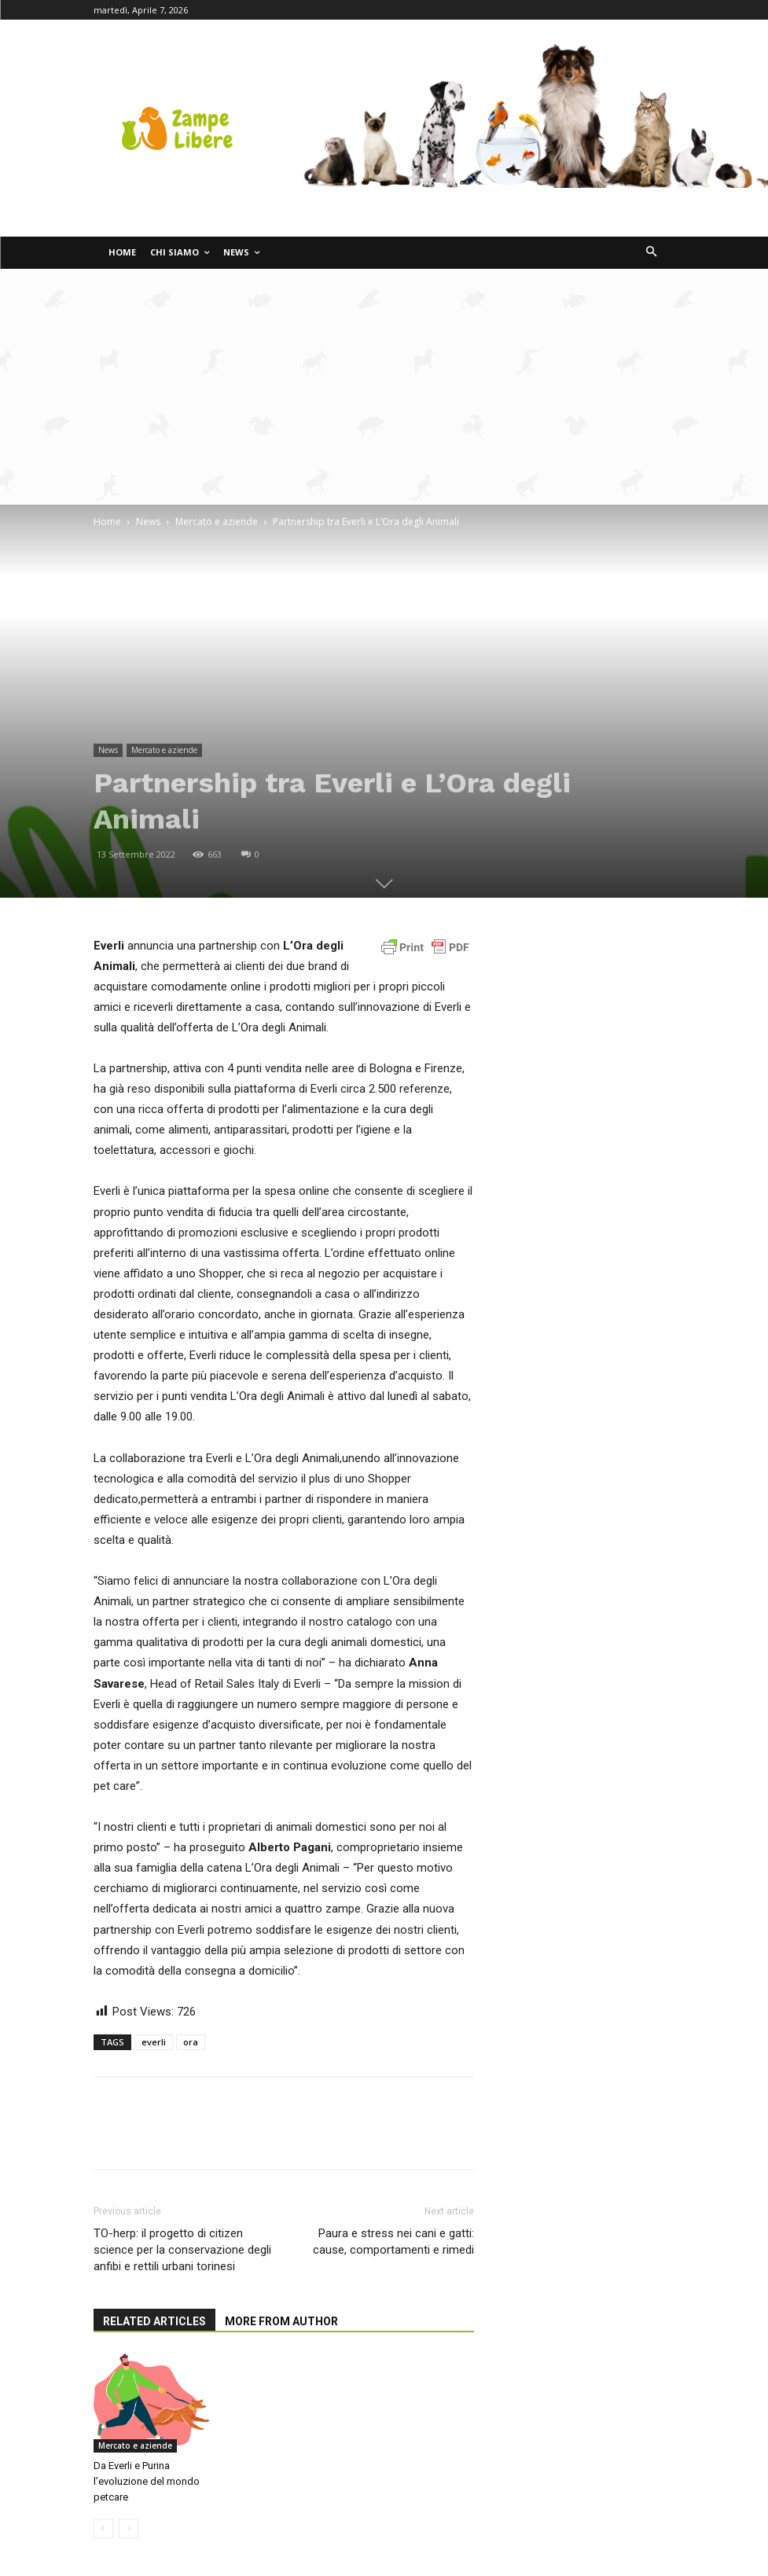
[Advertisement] (384, 387)
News (148, 521)
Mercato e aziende (216, 521)
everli (153, 2042)
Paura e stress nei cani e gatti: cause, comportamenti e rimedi (393, 2241)
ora (190, 2042)
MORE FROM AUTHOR (281, 2321)
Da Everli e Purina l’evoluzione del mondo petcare (147, 2481)
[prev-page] (103, 2528)
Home (107, 521)
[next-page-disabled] (128, 2528)
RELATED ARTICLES (154, 2321)
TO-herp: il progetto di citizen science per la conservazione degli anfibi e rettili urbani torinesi (182, 2249)
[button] (651, 253)
